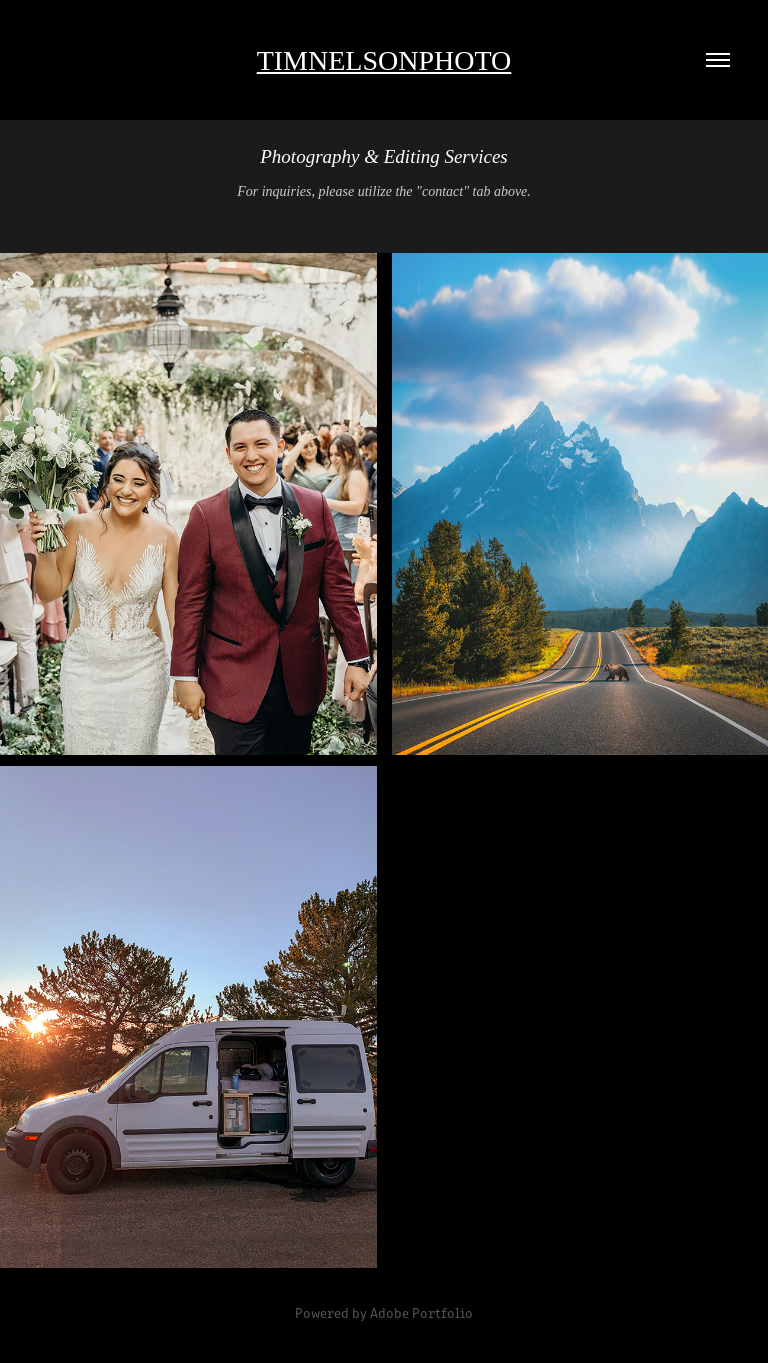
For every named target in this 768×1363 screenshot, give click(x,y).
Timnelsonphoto (384, 60)
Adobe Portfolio (421, 1312)
